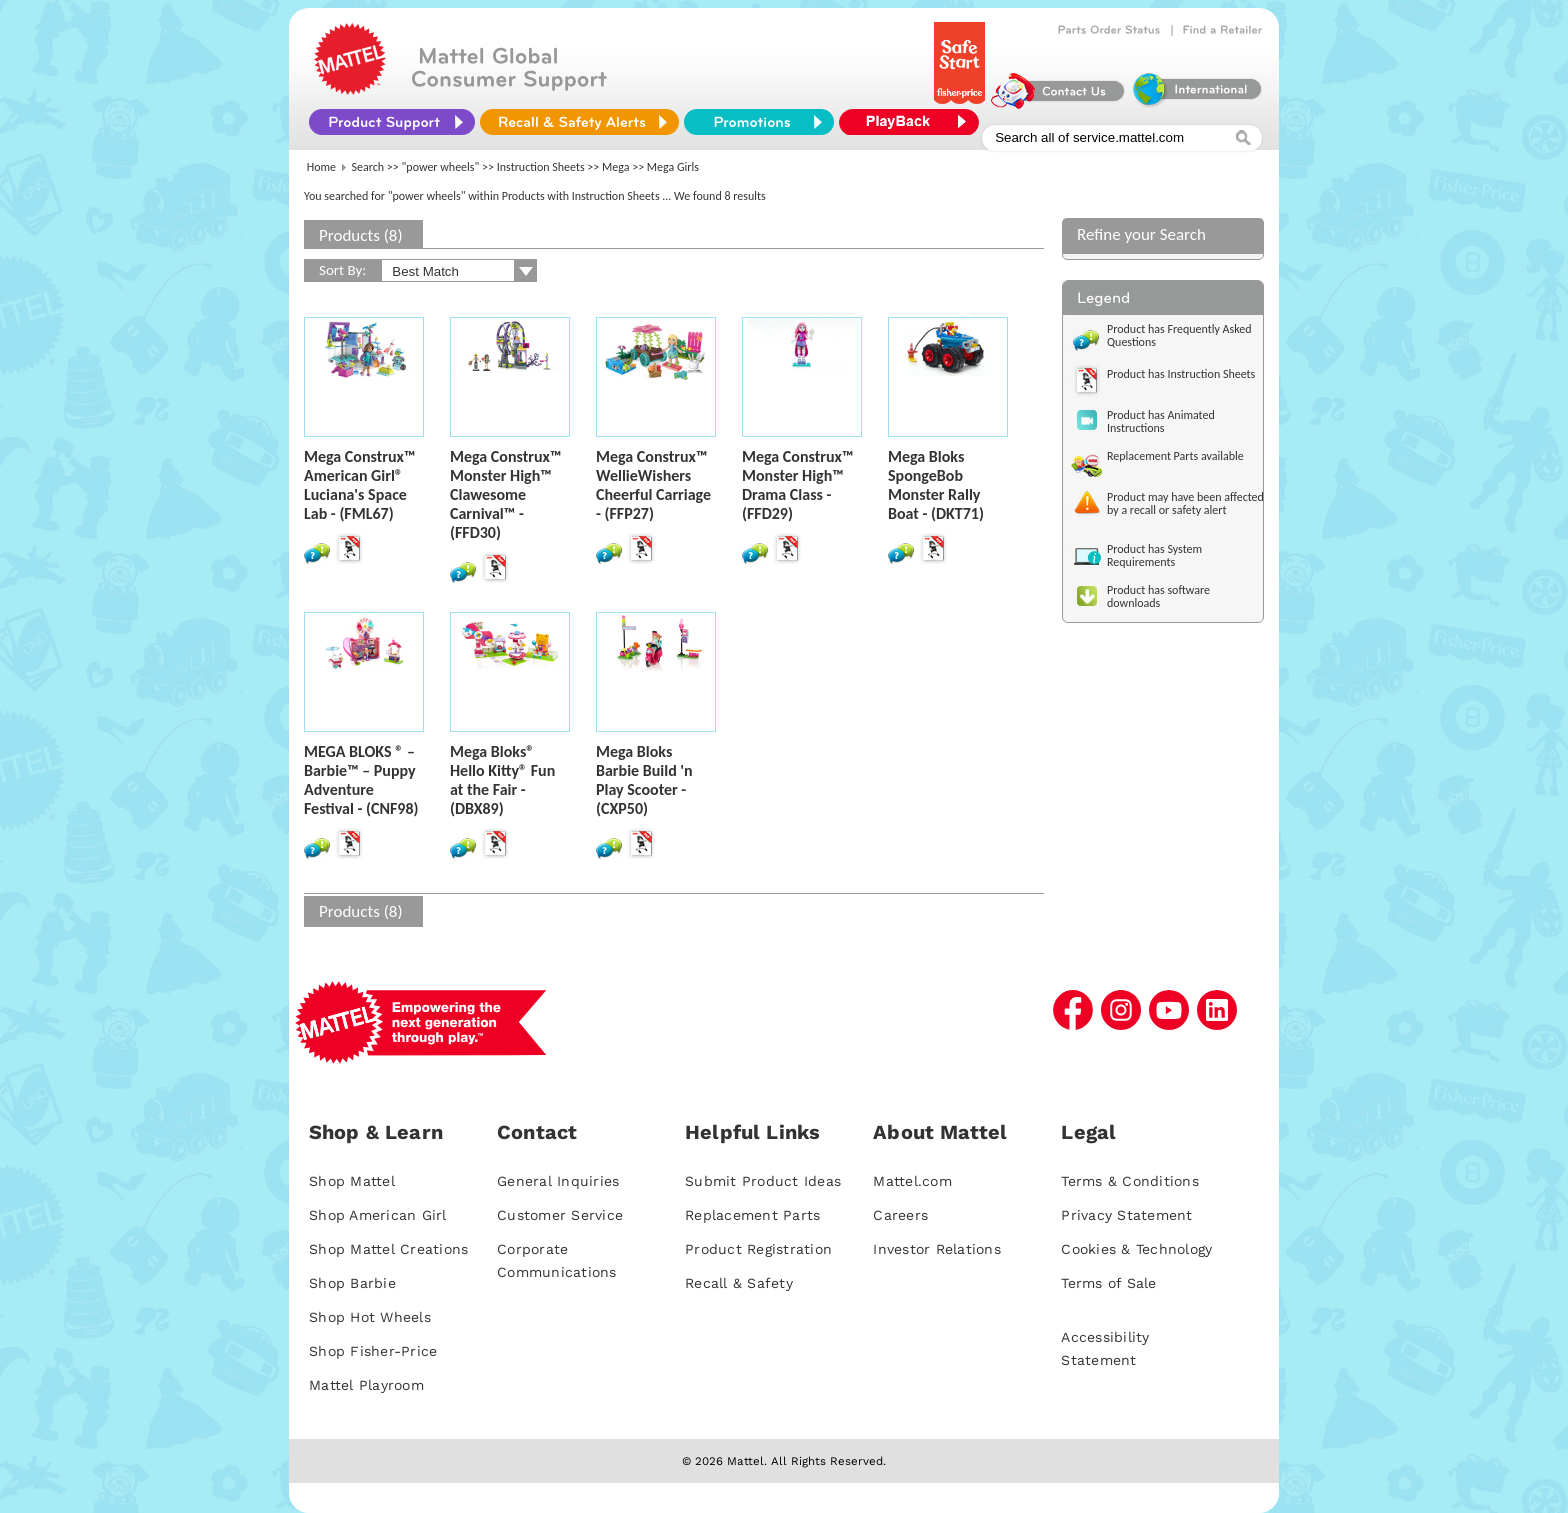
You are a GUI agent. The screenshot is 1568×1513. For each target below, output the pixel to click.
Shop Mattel (352, 1181)
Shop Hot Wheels (370, 1317)
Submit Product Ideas (763, 1181)
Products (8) (361, 235)
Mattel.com (912, 1181)
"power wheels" (441, 167)
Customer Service (560, 1215)
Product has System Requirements (1154, 555)
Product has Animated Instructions (1161, 421)
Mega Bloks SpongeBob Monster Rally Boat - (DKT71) (936, 485)
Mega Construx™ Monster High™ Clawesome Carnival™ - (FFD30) (505, 494)
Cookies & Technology (1136, 1249)
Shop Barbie (352, 1283)
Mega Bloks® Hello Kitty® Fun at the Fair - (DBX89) (502, 780)
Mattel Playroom (366, 1385)
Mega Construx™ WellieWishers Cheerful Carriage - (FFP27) (653, 485)
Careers (900, 1215)
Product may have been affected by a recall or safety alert (1185, 503)
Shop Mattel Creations (388, 1249)
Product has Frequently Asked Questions (1179, 335)
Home (321, 167)
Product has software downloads (1158, 596)
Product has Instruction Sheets (1181, 374)
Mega (615, 167)
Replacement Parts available (1175, 456)
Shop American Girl (378, 1215)
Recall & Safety (739, 1283)
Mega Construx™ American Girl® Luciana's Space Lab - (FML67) (359, 485)
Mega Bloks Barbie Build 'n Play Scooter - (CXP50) (644, 780)
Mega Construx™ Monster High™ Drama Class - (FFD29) (797, 485)
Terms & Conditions (1130, 1181)
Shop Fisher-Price (373, 1351)
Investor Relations (937, 1249)
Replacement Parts (752, 1215)
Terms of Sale (1108, 1283)
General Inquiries (558, 1181)
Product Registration (758, 1249)
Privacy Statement (1126, 1215)
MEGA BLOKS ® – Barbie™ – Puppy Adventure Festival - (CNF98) (361, 780)
